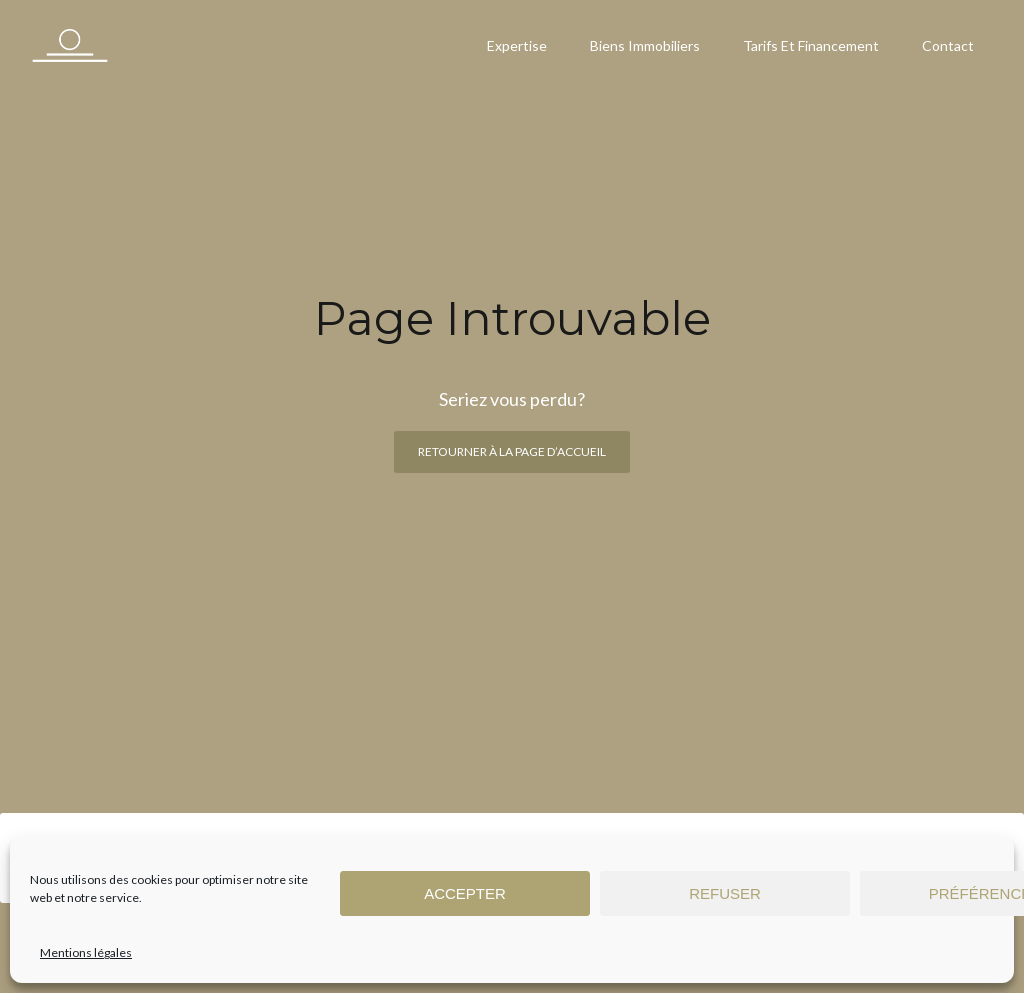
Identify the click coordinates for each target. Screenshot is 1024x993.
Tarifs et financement (811, 45)
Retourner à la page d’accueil (512, 451)
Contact (948, 45)
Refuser (725, 893)
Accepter (465, 893)
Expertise (517, 45)
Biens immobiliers (645, 45)
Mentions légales (86, 952)
